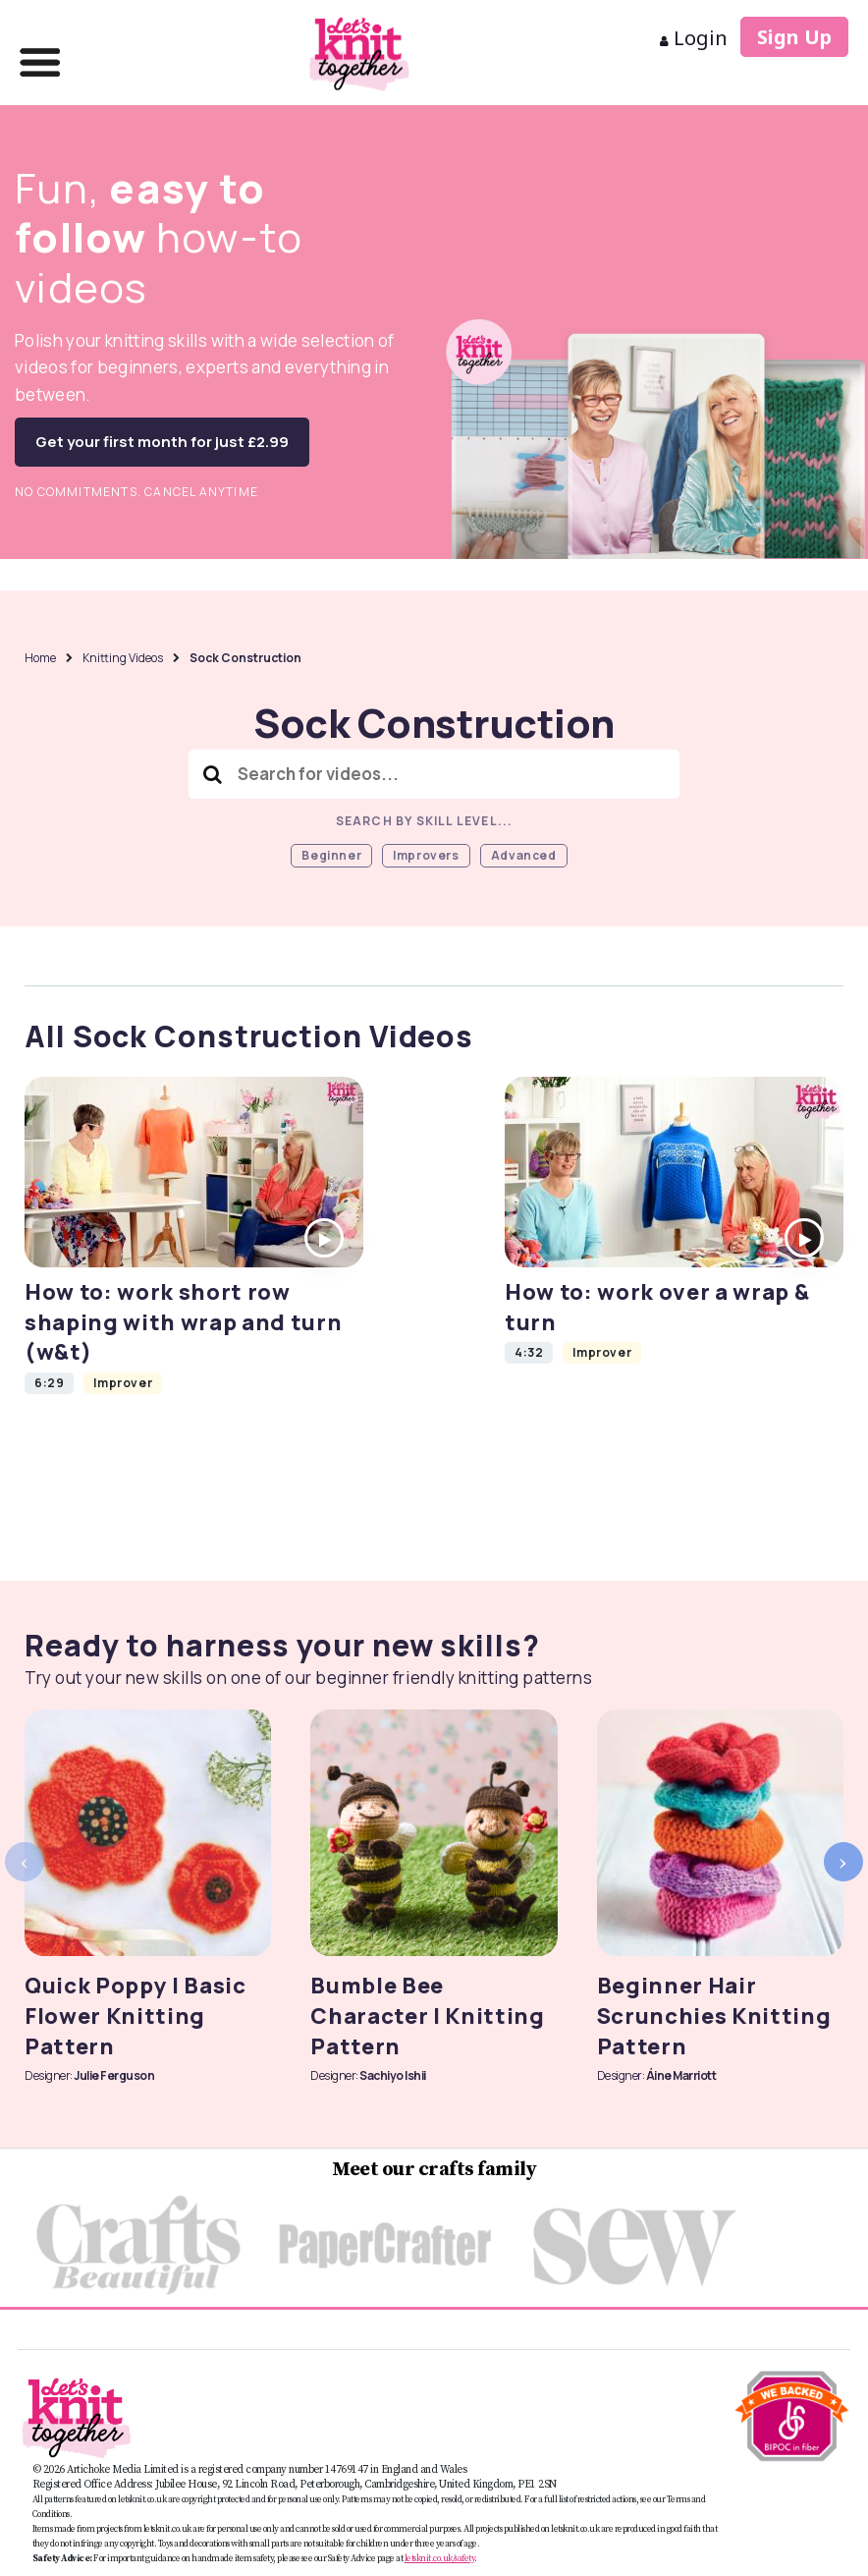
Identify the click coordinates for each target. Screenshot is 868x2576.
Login (694, 38)
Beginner (331, 855)
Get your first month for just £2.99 (162, 441)
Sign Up (794, 37)
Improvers (426, 855)
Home (40, 657)
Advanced (524, 855)
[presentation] (24, 1861)
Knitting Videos (122, 657)
